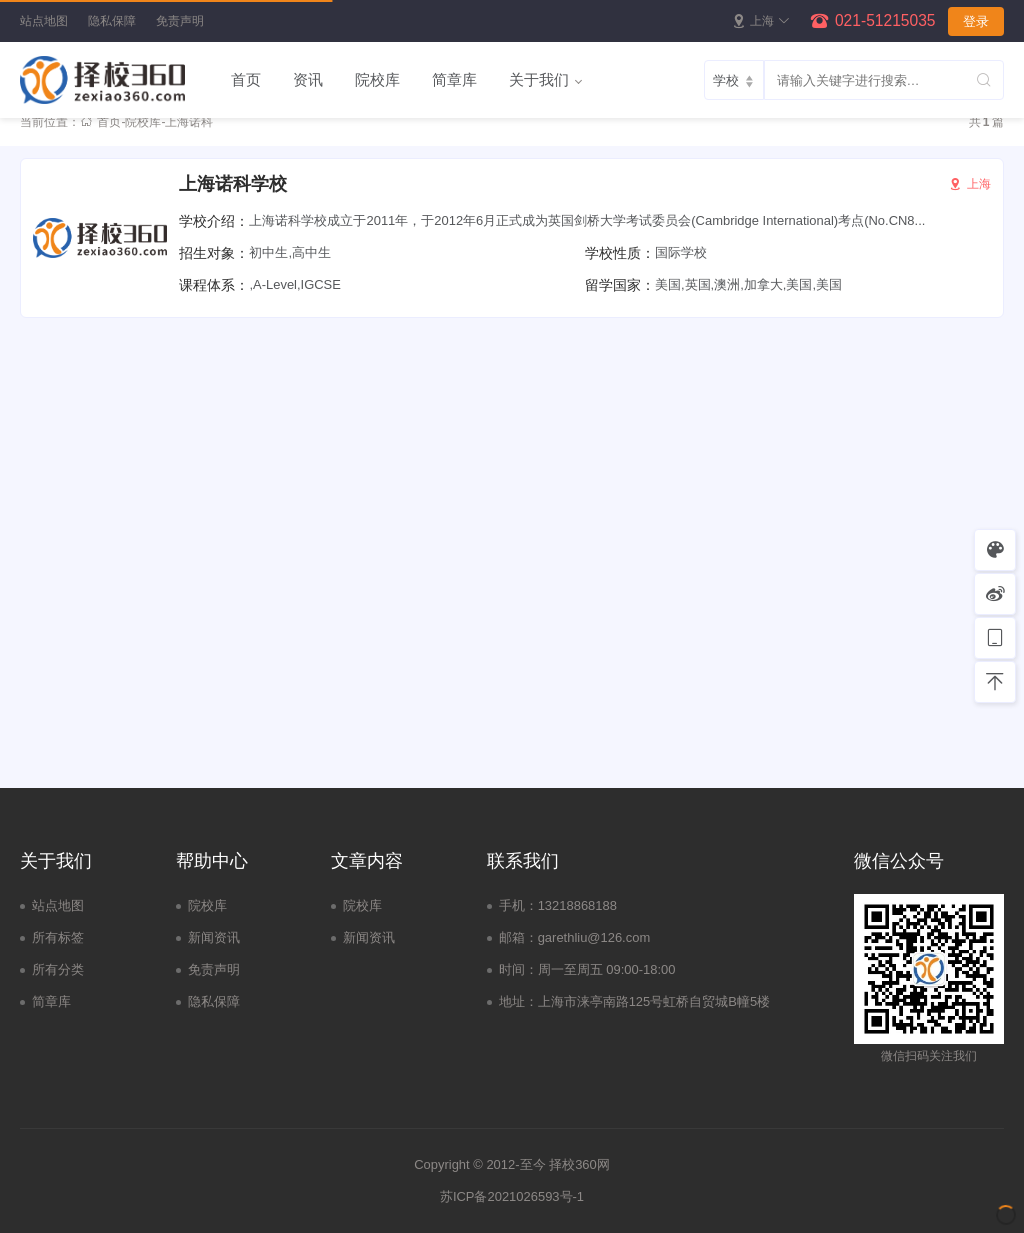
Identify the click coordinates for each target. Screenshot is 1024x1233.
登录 (976, 21)
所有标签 (58, 937)
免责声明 (180, 21)
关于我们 (539, 79)
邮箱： (518, 937)
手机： (518, 905)
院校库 (377, 79)
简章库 (454, 79)
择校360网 (579, 1164)
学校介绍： (214, 221)
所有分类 (58, 969)
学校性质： (620, 253)
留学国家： (620, 285)
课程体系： (214, 285)
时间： (518, 969)
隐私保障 (112, 21)
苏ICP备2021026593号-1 (512, 1196)
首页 (246, 79)
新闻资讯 (214, 937)
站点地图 (44, 21)
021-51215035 (885, 20)
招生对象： (214, 253)
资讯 (308, 79)
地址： (518, 1001)
